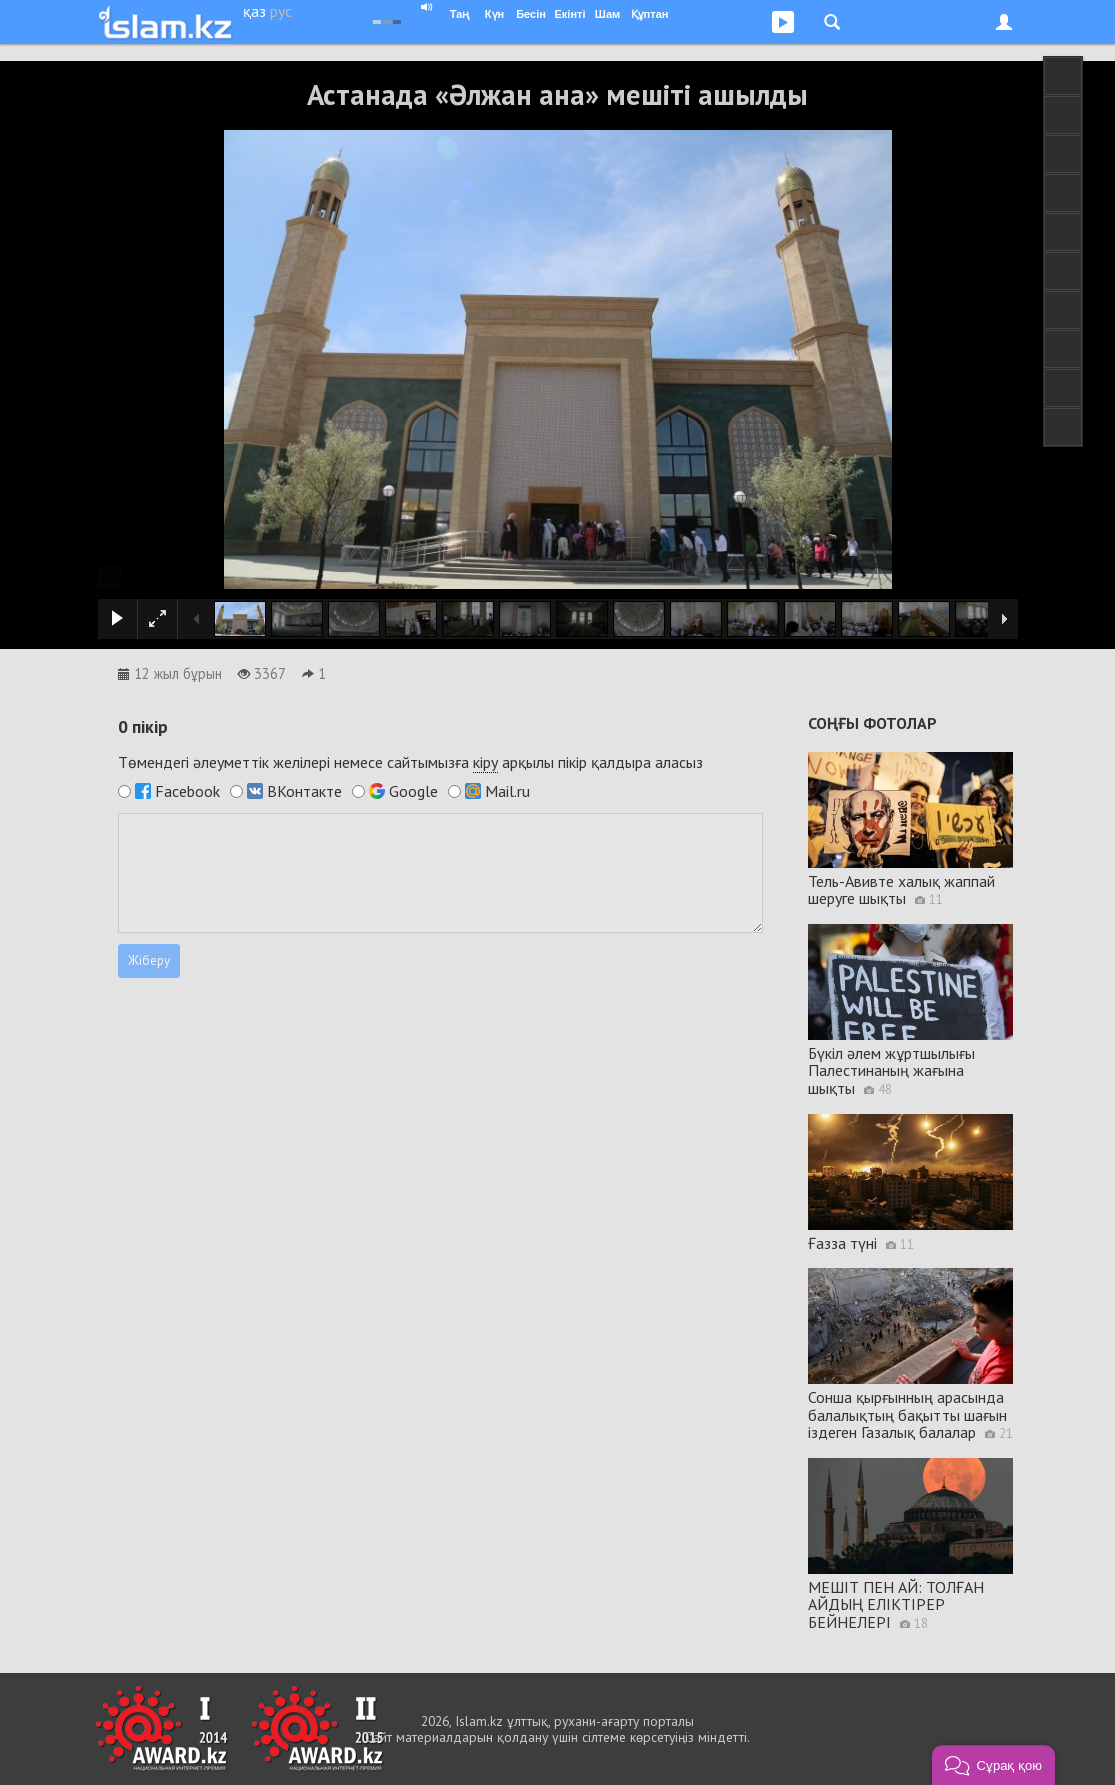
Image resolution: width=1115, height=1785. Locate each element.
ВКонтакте (304, 791)
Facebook (187, 791)
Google (413, 791)
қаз (254, 11)
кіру (485, 762)
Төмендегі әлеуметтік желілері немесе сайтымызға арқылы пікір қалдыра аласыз (410, 762)
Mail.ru (507, 791)
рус (281, 11)
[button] (993, 1765)
